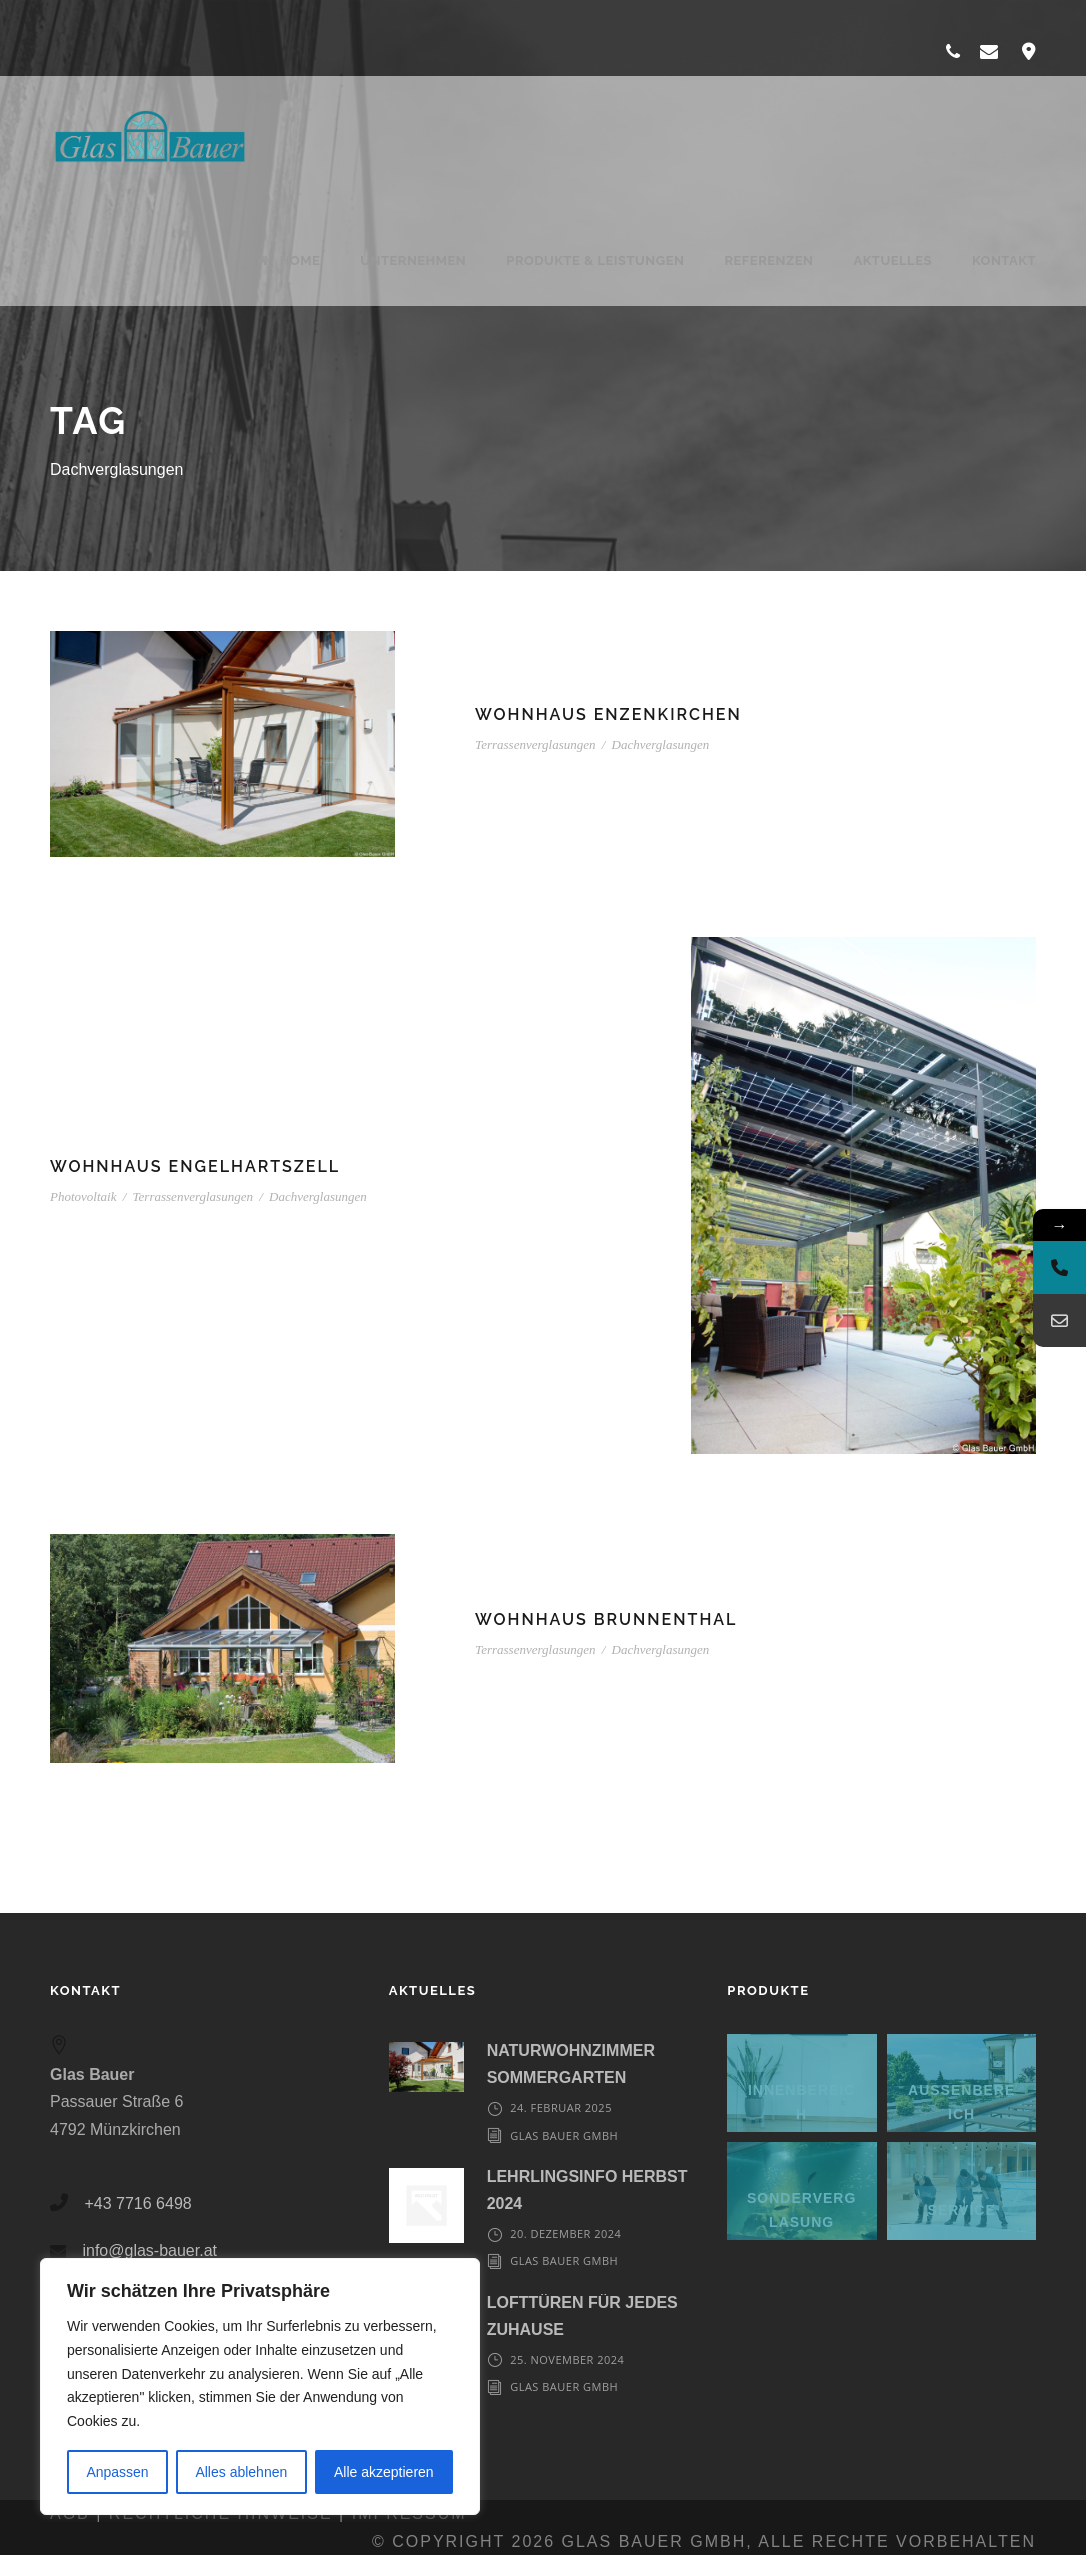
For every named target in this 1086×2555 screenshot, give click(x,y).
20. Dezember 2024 (565, 2233)
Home (288, 260)
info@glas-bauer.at (149, 2250)
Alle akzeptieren (384, 2472)
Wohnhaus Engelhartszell (195, 1166)
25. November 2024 (567, 2359)
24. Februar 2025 (561, 2107)
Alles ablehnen (241, 2472)
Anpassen (117, 2472)
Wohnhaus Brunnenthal (606, 1619)
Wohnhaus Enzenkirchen (608, 714)
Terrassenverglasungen (535, 744)
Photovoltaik (83, 1196)
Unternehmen (413, 260)
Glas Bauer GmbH (564, 2135)
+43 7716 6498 (137, 2203)
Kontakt (1004, 260)
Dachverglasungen (661, 744)
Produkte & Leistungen (595, 260)
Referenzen (768, 260)
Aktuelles (892, 260)
